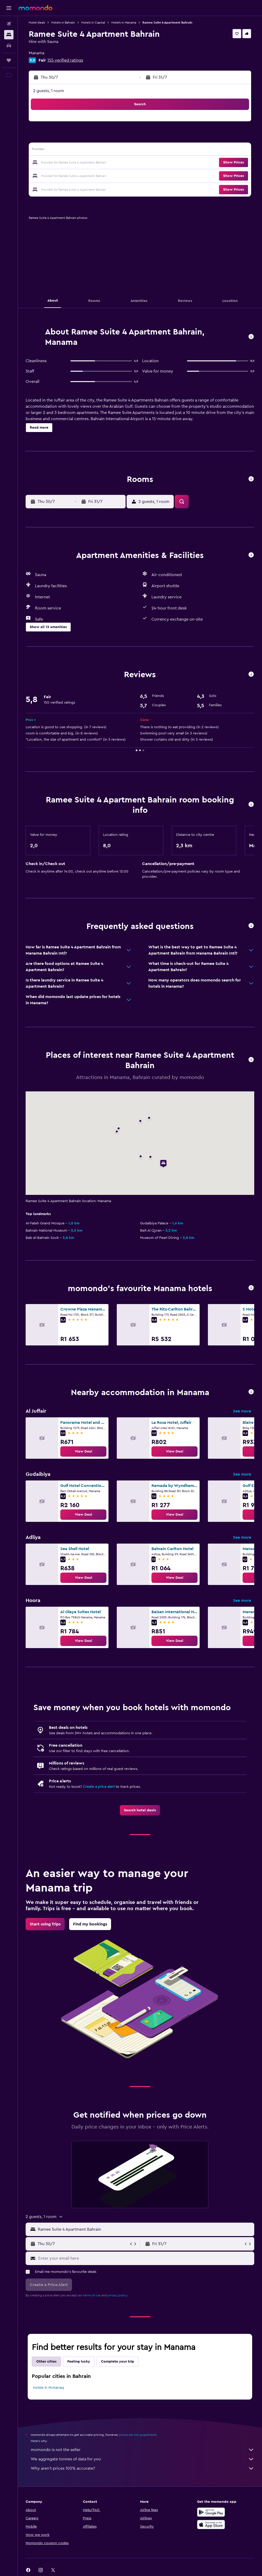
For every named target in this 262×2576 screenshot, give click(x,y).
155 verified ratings (65, 60)
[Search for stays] (9, 34)
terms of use (91, 2295)
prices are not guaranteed (137, 2434)
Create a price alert (99, 1787)
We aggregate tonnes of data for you (142, 2459)
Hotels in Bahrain (63, 22)
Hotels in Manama (123, 22)
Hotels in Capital (93, 22)
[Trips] (9, 60)
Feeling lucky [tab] (78, 2361)
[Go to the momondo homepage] (35, 7)
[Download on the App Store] (211, 2524)
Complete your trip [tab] (117, 2361)
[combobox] (144, 2229)
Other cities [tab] (46, 2361)
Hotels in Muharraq (48, 2387)
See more (242, 1411)
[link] (83, 1451)
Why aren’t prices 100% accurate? (142, 2468)
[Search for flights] (9, 24)
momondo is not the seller (142, 2450)
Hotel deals (37, 22)
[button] (8, 8)
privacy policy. (117, 2295)
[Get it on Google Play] (211, 2512)
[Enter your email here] (145, 2258)
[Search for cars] (9, 45)
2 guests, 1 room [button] (48, 91)
